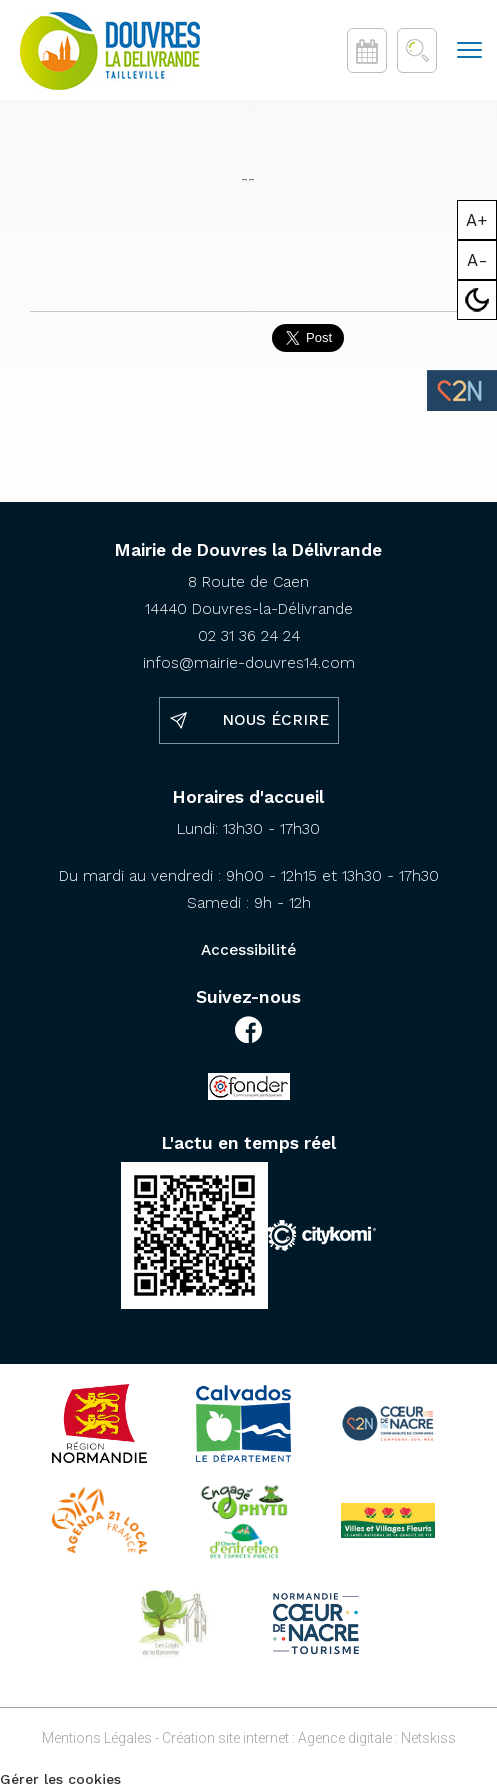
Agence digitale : (349, 1738)
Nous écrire (275, 720)
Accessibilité (248, 950)
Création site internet (225, 1738)
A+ (477, 220)
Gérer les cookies (60, 1779)
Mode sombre (477, 300)
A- (477, 260)
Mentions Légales (97, 1738)
